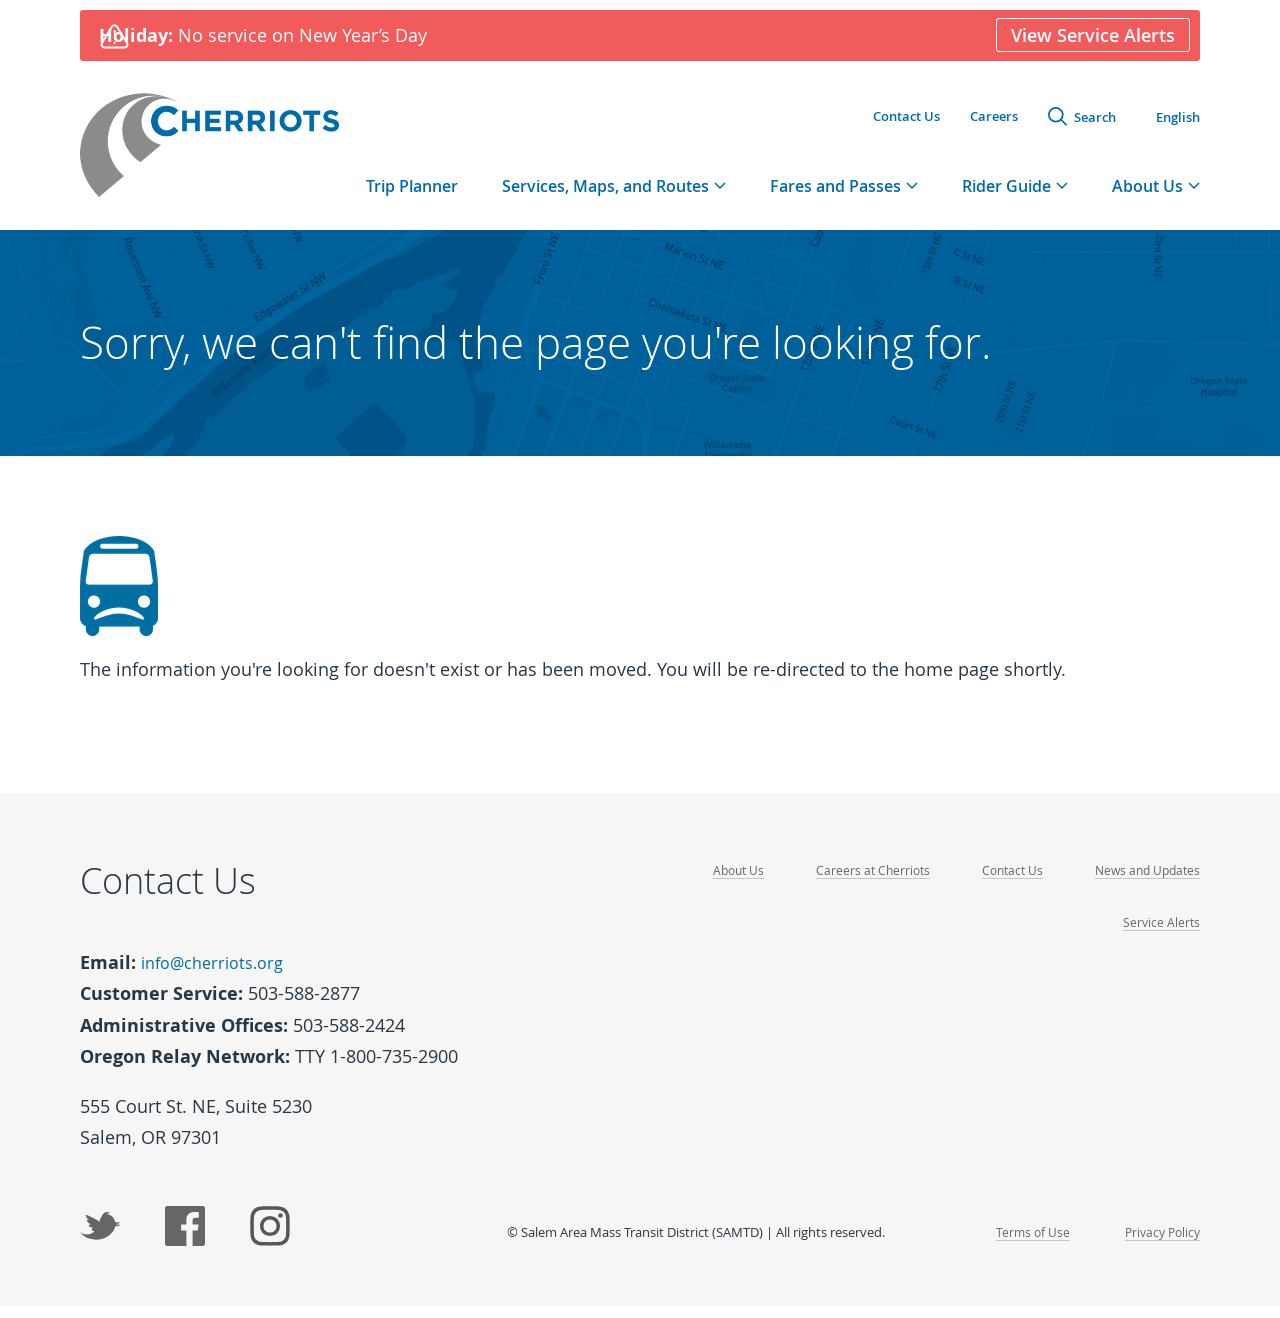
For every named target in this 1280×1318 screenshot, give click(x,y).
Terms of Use (1026, 1243)
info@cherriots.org (219, 976)
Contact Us (906, 119)
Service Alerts (1160, 936)
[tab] (614, 199)
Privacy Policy (1159, 1243)
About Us (721, 885)
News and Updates (1144, 885)
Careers (994, 119)
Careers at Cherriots (860, 885)
